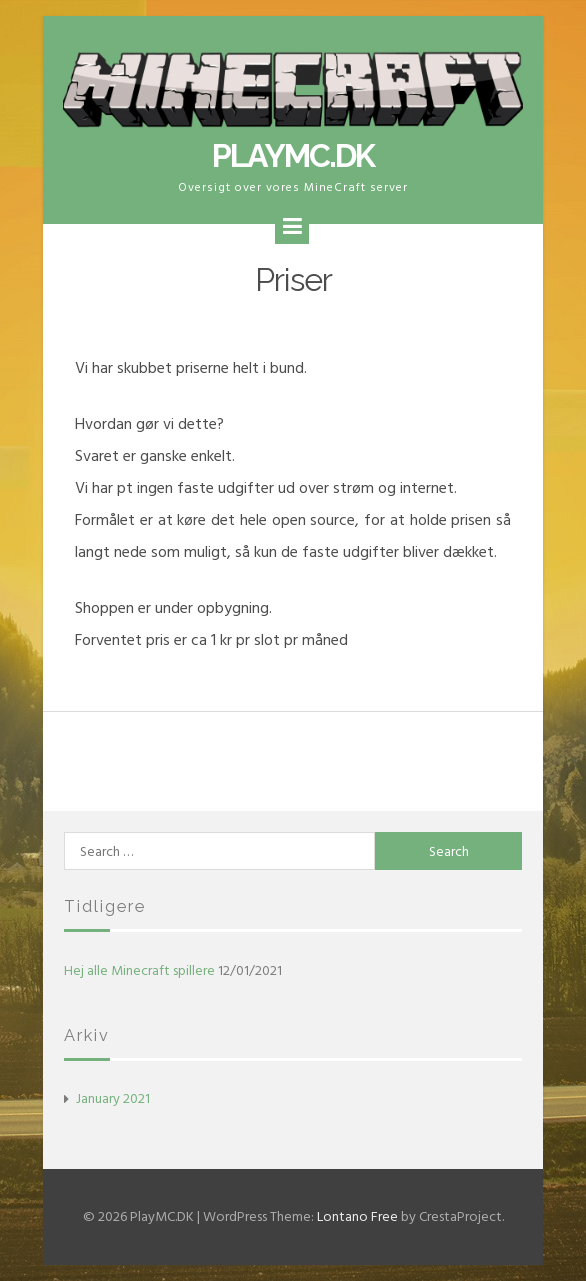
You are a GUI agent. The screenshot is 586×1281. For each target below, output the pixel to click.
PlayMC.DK (293, 155)
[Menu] (292, 227)
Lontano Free (357, 1216)
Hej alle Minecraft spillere (139, 970)
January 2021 (113, 1098)
